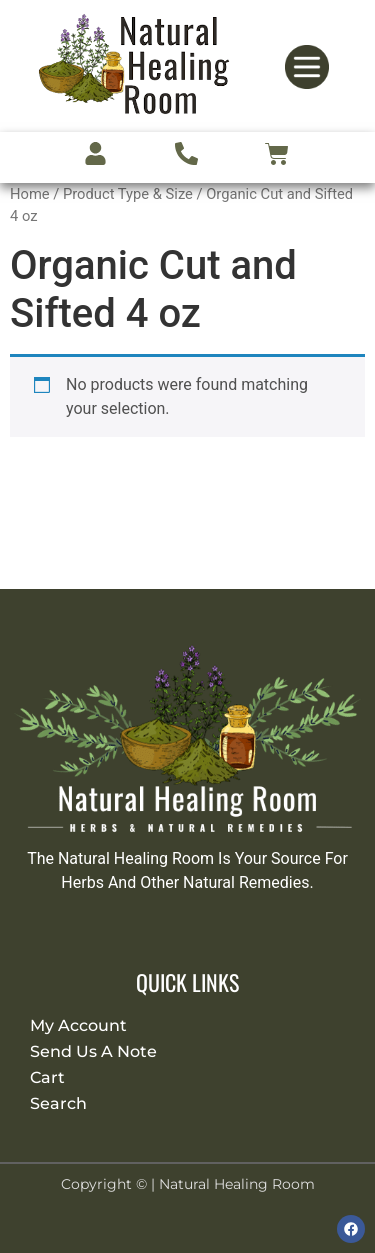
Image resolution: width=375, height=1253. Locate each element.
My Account (78, 1025)
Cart (47, 1077)
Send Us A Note (93, 1051)
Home (30, 194)
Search (58, 1103)
